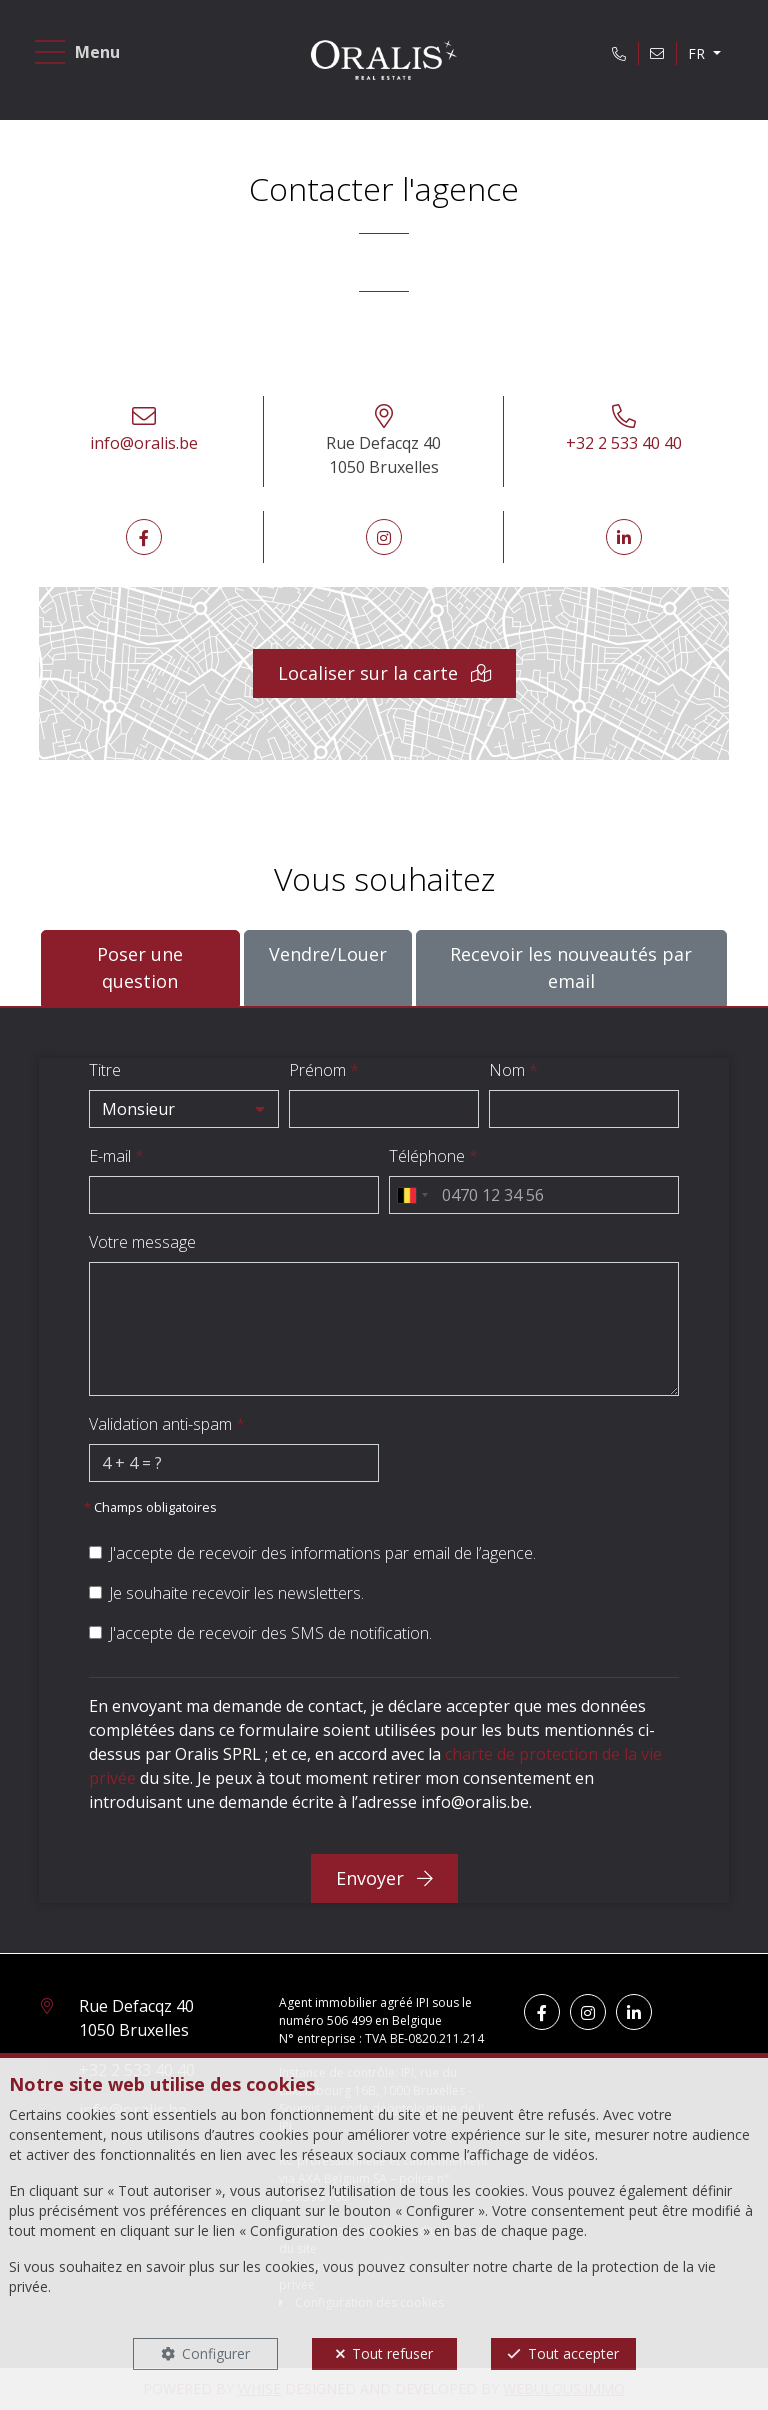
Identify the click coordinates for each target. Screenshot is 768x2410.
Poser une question (140, 967)
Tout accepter (573, 2353)
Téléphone (433, 1156)
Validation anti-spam (167, 1424)
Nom (513, 1070)
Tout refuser (392, 2353)
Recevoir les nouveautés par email (571, 967)
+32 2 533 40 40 (624, 443)
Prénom (324, 1070)
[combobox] (412, 1195)
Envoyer (384, 1878)
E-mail (116, 1156)
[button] (184, 1109)
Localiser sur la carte (384, 673)
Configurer (216, 2353)
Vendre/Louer (328, 953)
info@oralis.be (144, 443)
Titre (105, 1070)
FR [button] (698, 53)
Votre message (142, 1242)
